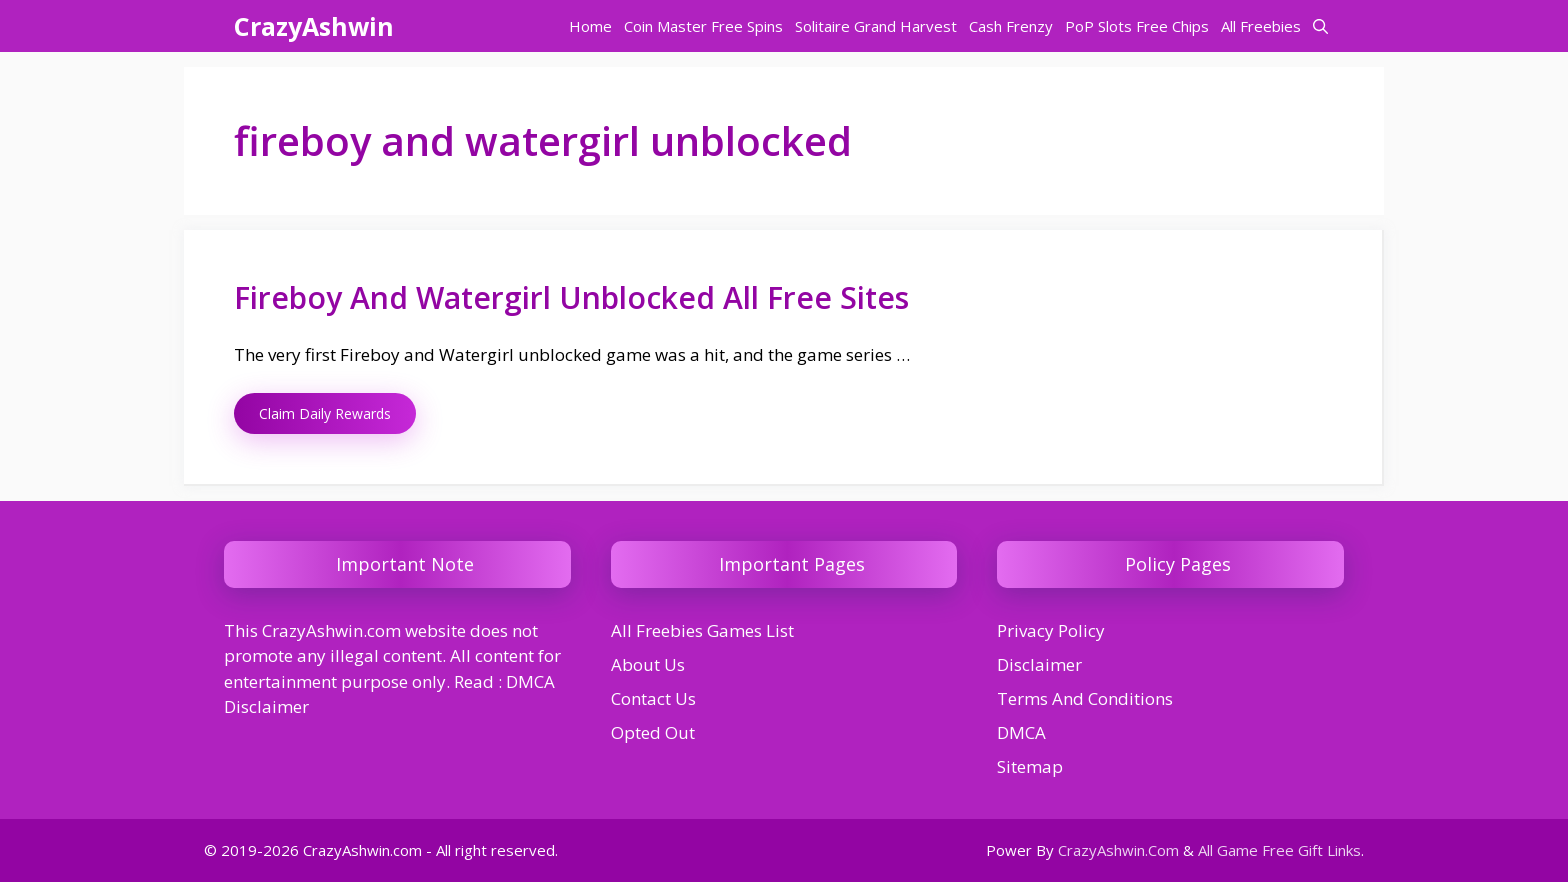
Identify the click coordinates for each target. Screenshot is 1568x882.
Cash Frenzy (1011, 26)
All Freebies (1261, 26)
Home (590, 26)
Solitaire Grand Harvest (876, 26)
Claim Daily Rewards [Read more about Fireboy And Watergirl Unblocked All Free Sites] (325, 413)
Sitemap (1030, 766)
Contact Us (653, 698)
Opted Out (653, 732)
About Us (648, 664)
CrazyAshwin (314, 26)
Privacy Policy (1051, 630)
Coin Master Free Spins (703, 26)
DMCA (1021, 732)
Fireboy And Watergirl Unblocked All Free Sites (571, 297)
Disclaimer (1039, 664)
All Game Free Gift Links (1279, 850)
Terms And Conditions (1085, 698)
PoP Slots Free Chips (1137, 26)
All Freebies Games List (702, 630)
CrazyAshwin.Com (1118, 850)
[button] (1320, 26)
